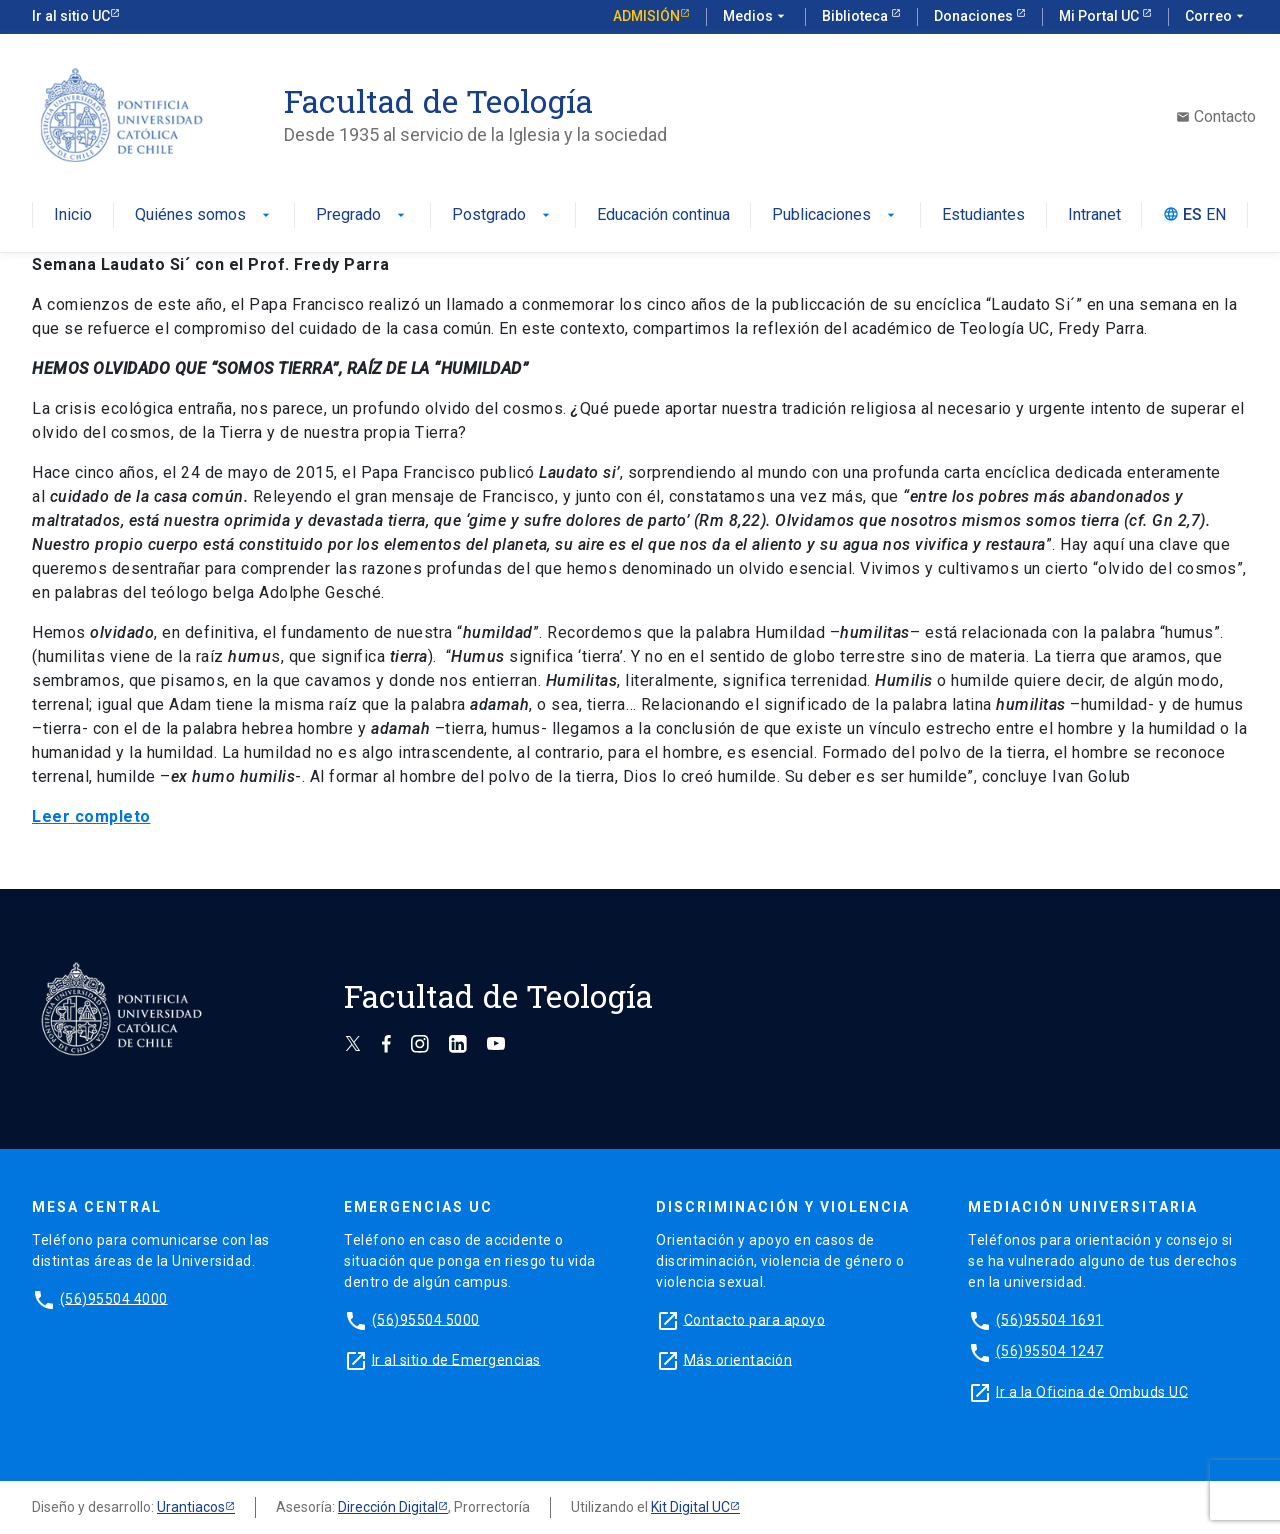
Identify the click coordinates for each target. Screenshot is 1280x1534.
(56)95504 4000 (114, 1298)
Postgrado (503, 215)
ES (1192, 215)
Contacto (1216, 116)
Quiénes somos (204, 215)
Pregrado (362, 215)
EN (1216, 215)
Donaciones (975, 16)
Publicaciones (835, 215)
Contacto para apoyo (755, 1319)
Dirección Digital (388, 1507)
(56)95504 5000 (426, 1319)
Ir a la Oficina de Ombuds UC (1092, 1391)
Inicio (73, 215)
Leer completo (91, 816)
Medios (756, 17)
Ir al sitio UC (71, 16)
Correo (1216, 17)
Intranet (1094, 215)
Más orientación (738, 1359)
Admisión (646, 16)
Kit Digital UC (690, 1507)
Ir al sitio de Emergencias (456, 1359)
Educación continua (663, 215)
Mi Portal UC (1100, 16)
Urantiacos (191, 1507)
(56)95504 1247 (1050, 1351)
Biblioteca (856, 16)
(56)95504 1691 (1050, 1319)
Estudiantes (983, 215)
